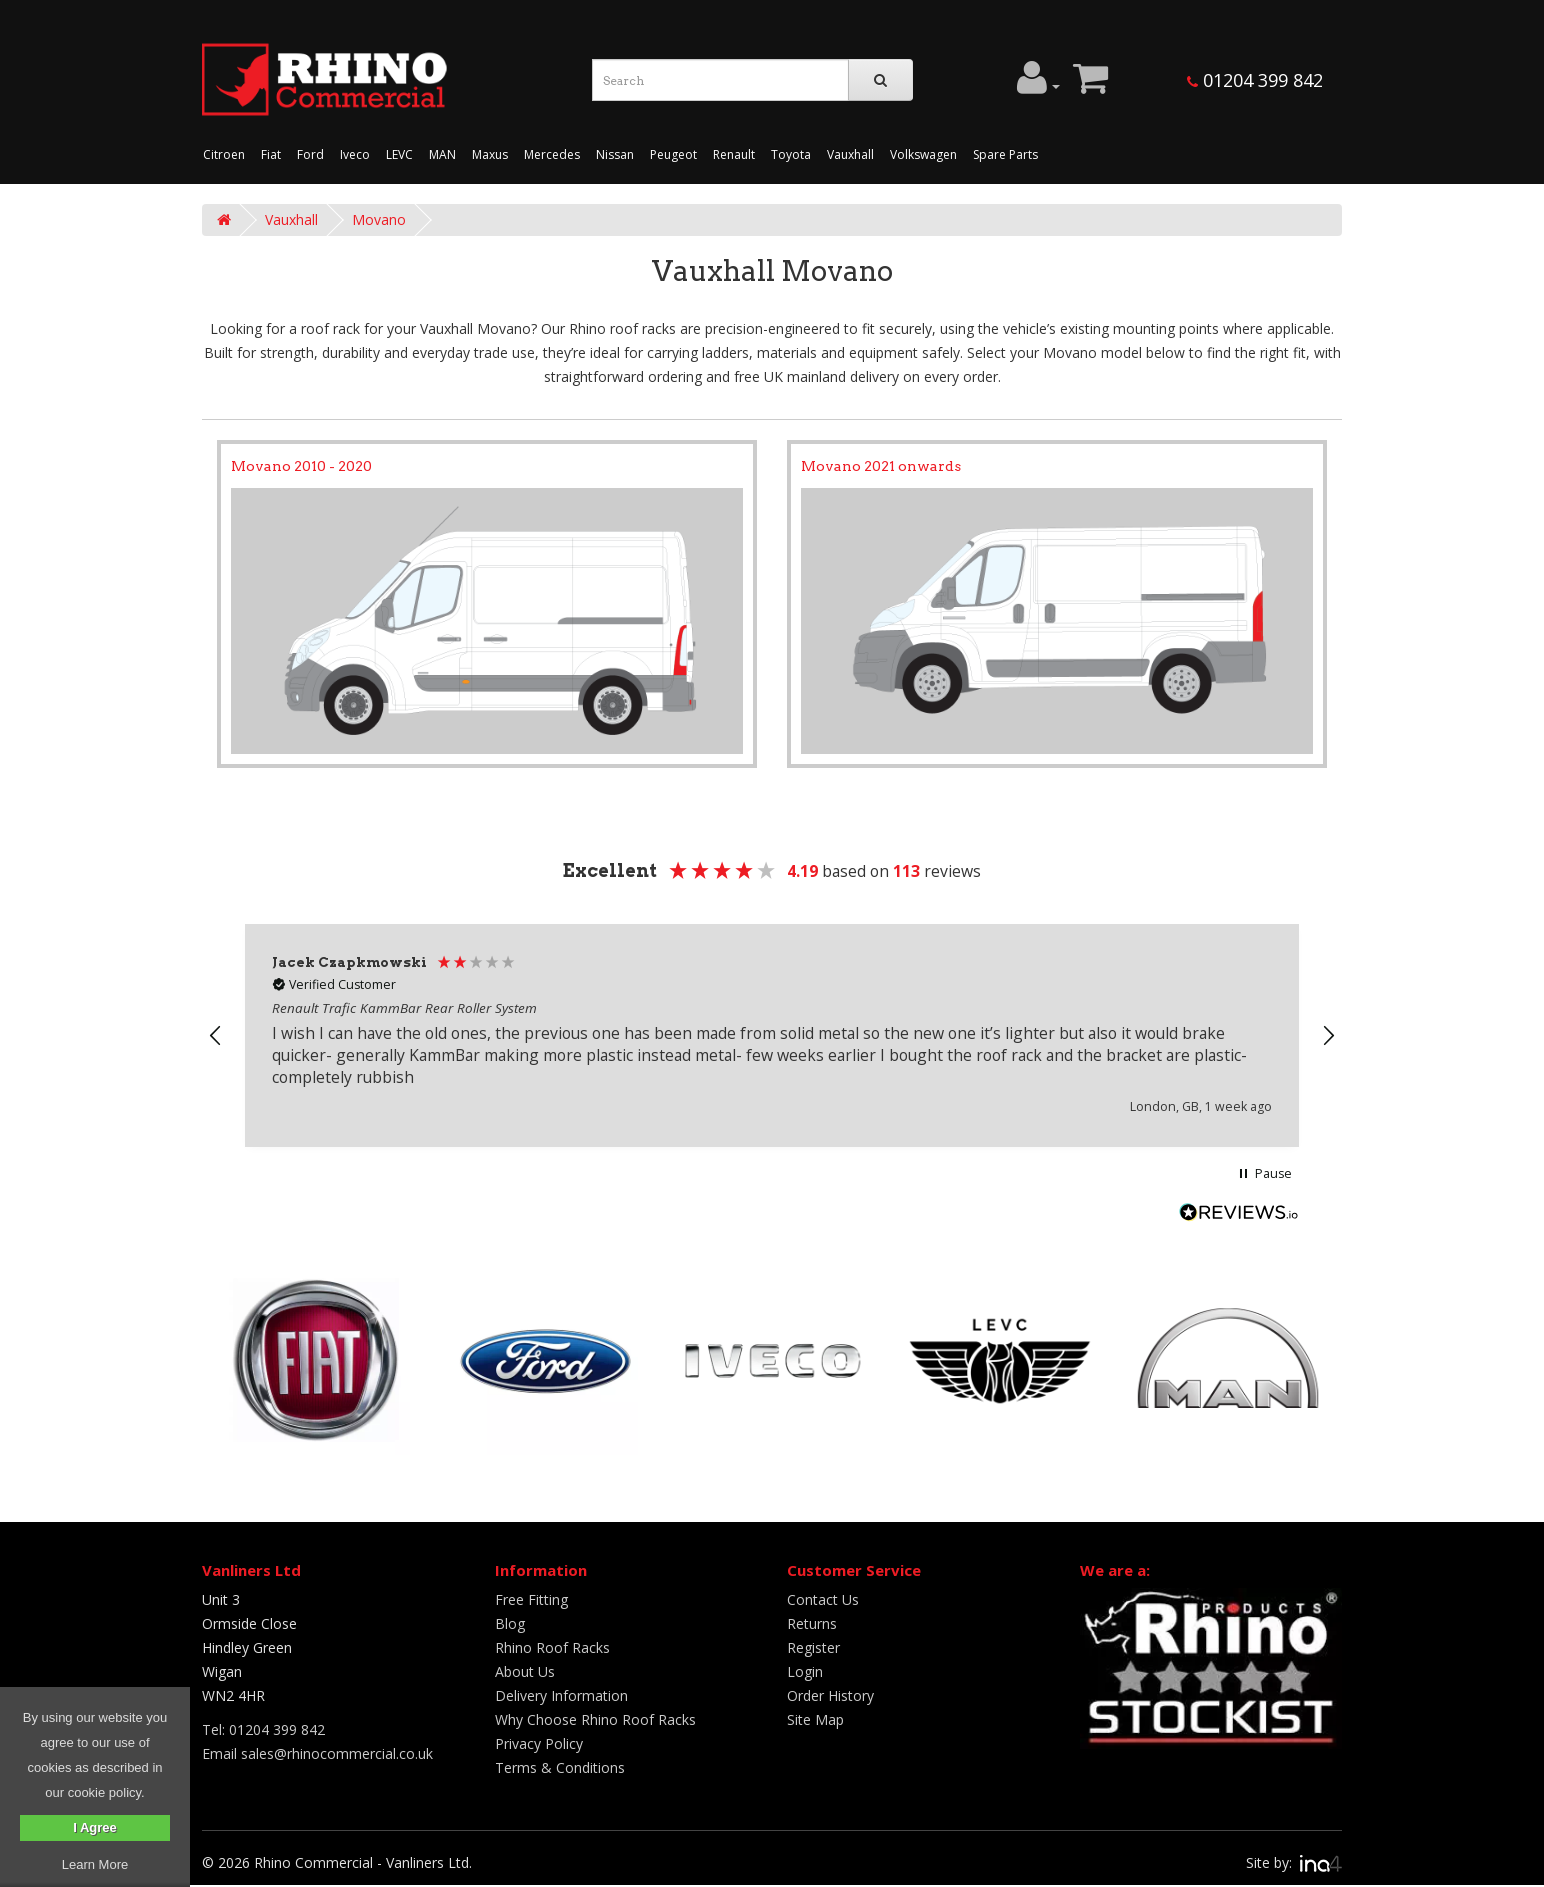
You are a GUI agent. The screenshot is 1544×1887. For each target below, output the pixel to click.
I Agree (95, 1827)
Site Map (815, 1719)
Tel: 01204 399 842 (263, 1729)
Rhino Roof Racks (552, 1647)
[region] (772, 1035)
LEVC (399, 154)
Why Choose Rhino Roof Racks (595, 1719)
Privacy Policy (539, 1743)
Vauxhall (850, 154)
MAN (442, 154)
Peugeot (673, 154)
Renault (734, 154)
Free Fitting (531, 1599)
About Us (525, 1671)
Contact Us (823, 1599)
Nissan (615, 154)
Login (805, 1671)
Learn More (95, 1864)
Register (813, 1647)
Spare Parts (1005, 154)
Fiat (271, 154)
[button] (216, 1036)
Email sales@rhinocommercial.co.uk (317, 1753)
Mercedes (552, 154)
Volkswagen (923, 154)
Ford (310, 154)
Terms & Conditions (560, 1767)
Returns (812, 1623)
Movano (379, 219)
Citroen (224, 154)
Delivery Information (561, 1695)
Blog (510, 1623)
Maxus (490, 154)
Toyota (791, 154)
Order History (830, 1695)
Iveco (355, 154)
